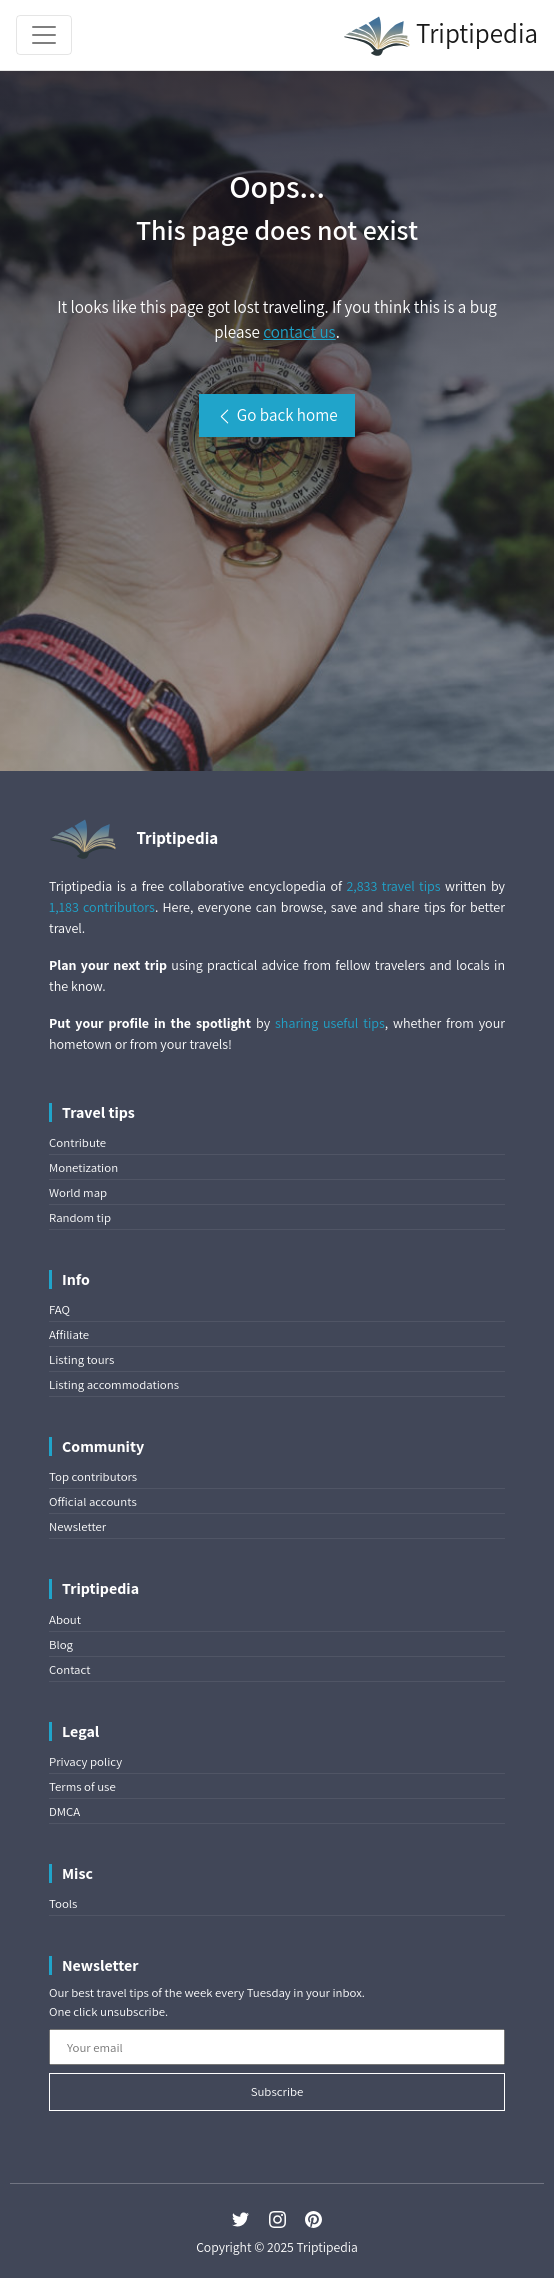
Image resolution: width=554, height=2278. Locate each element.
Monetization (83, 1167)
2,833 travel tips (393, 886)
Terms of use (82, 1786)
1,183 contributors (102, 907)
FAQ (59, 1309)
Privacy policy (85, 1761)
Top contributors (93, 1476)
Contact (69, 1669)
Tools (63, 1903)
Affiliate (69, 1334)
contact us (299, 332)
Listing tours (81, 1359)
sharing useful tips (330, 1023)
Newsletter (77, 1526)
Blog (61, 1644)
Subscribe (277, 2091)
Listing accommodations (114, 1384)
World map (78, 1192)
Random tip (80, 1217)
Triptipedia (440, 36)
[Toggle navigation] (44, 35)
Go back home (276, 415)
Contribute (77, 1142)
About (65, 1619)
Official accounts (93, 1501)
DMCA (64, 1811)
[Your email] (277, 2047)
